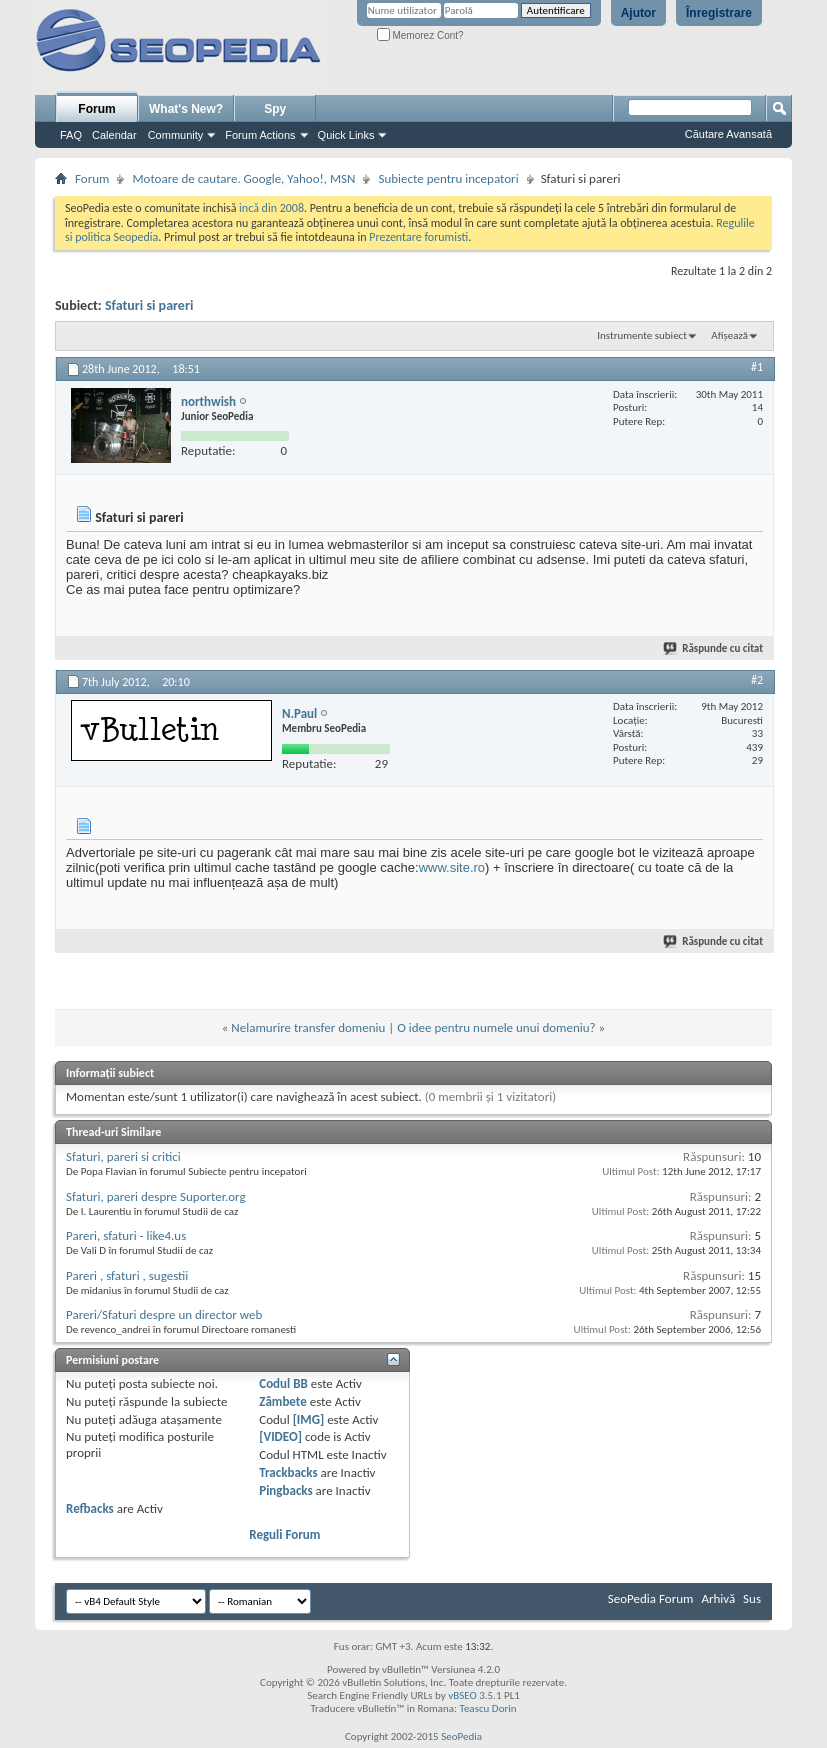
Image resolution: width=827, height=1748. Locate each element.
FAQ (71, 135)
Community (176, 135)
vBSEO (462, 1695)
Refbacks (90, 1508)
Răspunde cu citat (714, 648)
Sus (752, 1598)
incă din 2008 (271, 208)
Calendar (114, 135)
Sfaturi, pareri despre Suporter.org (156, 1196)
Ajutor (638, 13)
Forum (96, 109)
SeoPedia (461, 1736)
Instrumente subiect (642, 335)
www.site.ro (452, 867)
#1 (757, 367)
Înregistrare (719, 13)
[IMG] (309, 1419)
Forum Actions (260, 135)
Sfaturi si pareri (149, 305)
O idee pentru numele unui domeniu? (496, 1027)
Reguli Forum (284, 1534)
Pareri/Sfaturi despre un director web (164, 1314)
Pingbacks (285, 1490)
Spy (275, 109)
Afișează (729, 335)
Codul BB (283, 1383)
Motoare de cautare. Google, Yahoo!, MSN (243, 178)
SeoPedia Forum (651, 1598)
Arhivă (718, 1598)
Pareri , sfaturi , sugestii (127, 1275)
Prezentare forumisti (418, 237)
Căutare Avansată (728, 134)
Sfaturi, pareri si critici (123, 1156)
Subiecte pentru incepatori (448, 178)
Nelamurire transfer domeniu (308, 1027)
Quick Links (346, 135)
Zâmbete (282, 1401)
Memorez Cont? (420, 35)
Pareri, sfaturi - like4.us (126, 1235)
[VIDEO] (280, 1436)
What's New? (186, 109)
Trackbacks (288, 1472)
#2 (757, 680)
